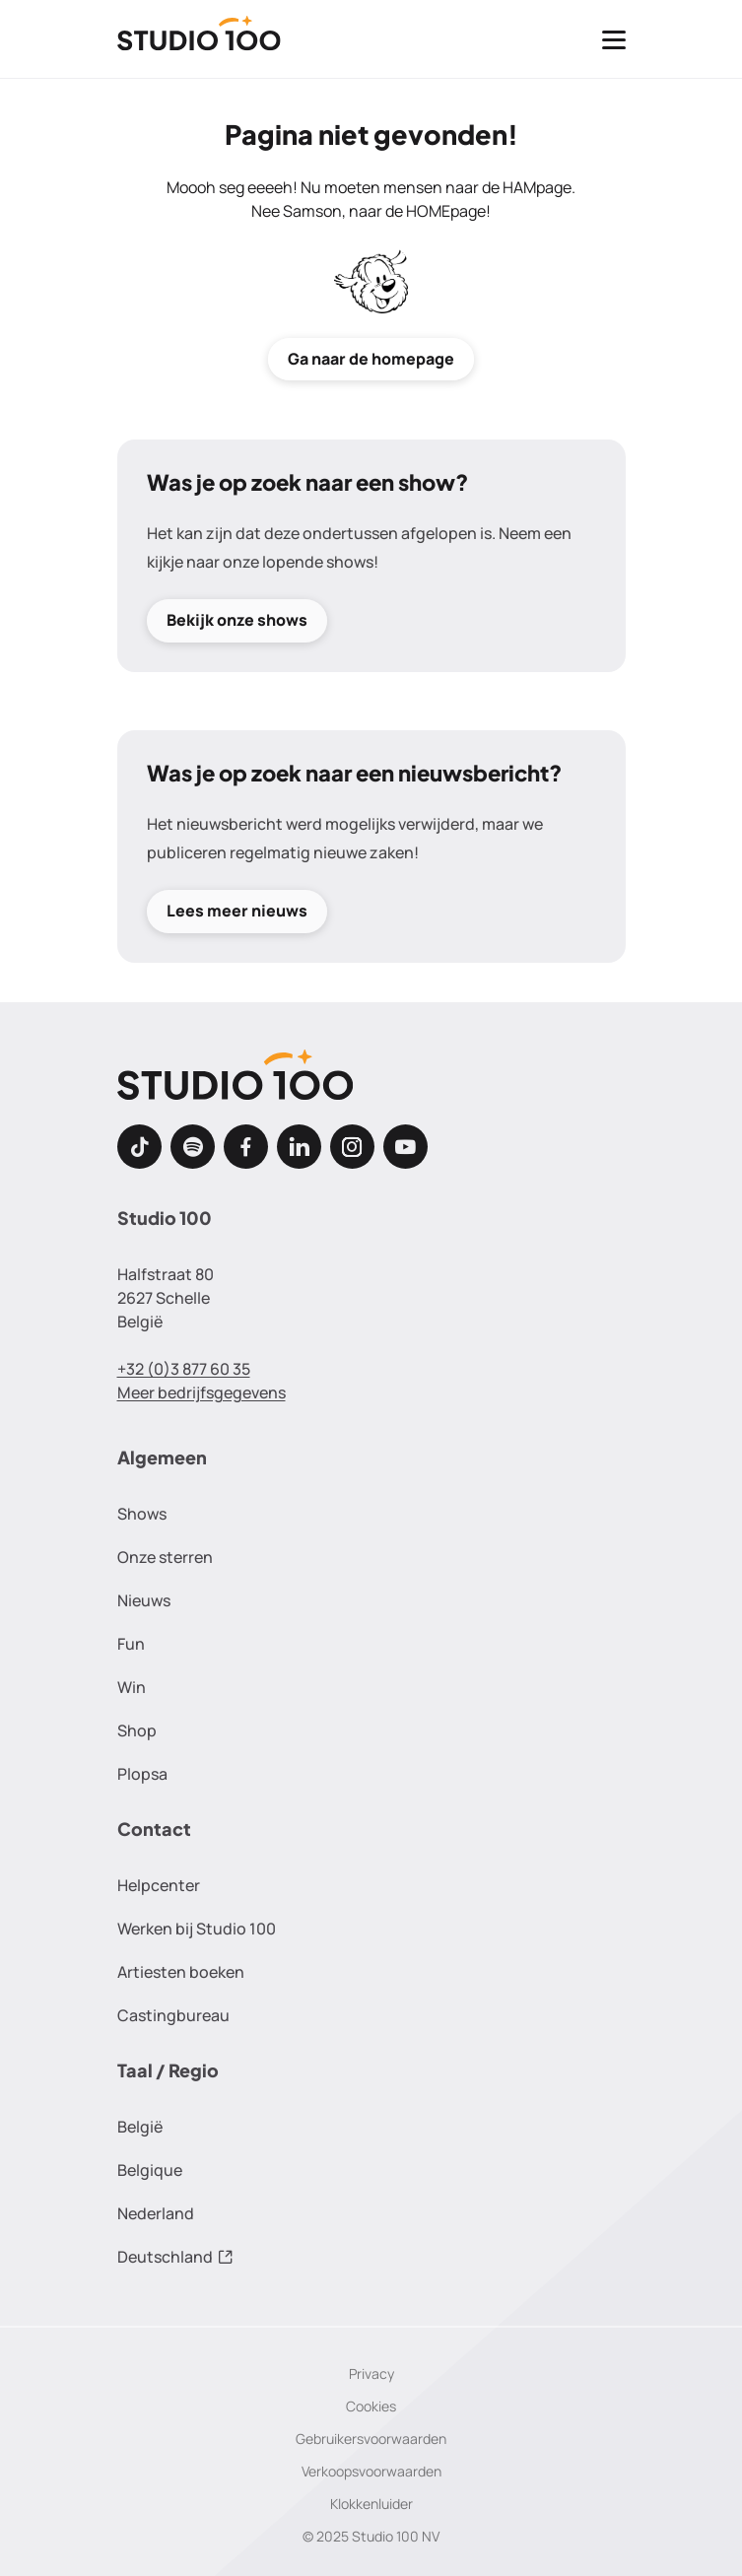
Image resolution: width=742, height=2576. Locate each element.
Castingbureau (173, 2015)
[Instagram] (352, 1146)
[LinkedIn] (299, 1146)
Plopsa (142, 1774)
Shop (137, 1730)
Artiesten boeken (180, 1972)
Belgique (149, 2170)
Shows (142, 1514)
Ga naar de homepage (371, 359)
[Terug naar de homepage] (199, 39)
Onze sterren (165, 1557)
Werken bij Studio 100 (196, 1928)
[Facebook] (246, 1146)
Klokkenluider (371, 2503)
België (140, 2126)
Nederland (155, 2213)
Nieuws (143, 1600)
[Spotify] (192, 1146)
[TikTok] (139, 1146)
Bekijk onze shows (237, 620)
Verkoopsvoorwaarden (371, 2471)
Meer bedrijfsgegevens (201, 1392)
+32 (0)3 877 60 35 (183, 1369)
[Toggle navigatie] (614, 39)
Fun (131, 1644)
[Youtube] (405, 1146)
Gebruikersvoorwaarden (371, 2438)
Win (131, 1687)
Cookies (371, 2406)
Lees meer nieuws (237, 911)
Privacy (371, 2373)
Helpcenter (158, 1885)
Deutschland (175, 2257)
